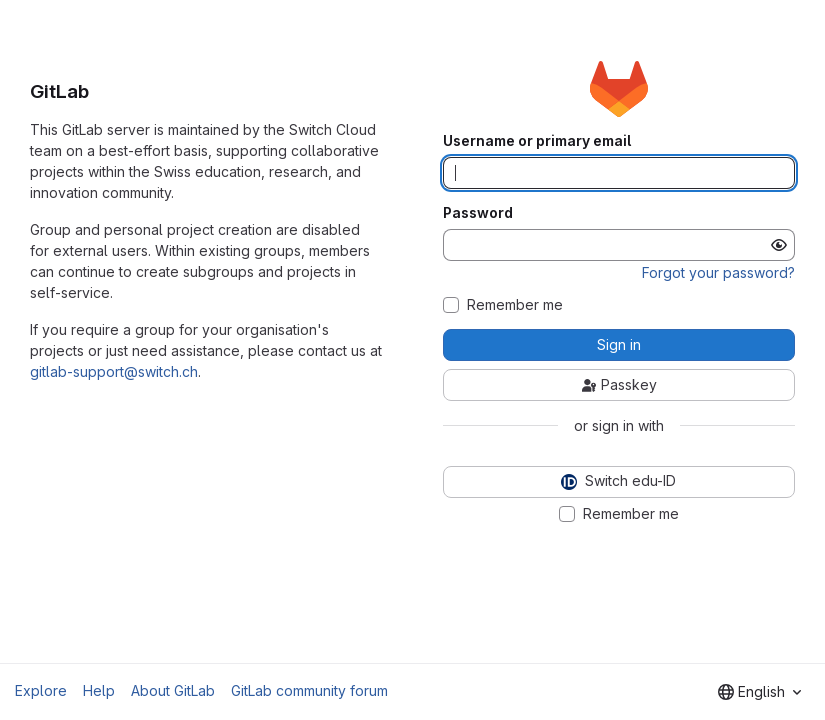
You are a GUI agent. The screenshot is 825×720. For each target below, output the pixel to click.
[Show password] (779, 245)
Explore (41, 690)
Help (99, 690)
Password (478, 213)
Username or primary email (537, 141)
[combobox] (759, 692)
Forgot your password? (718, 272)
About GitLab (173, 690)
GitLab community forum (309, 690)
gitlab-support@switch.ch (114, 371)
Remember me (515, 305)
